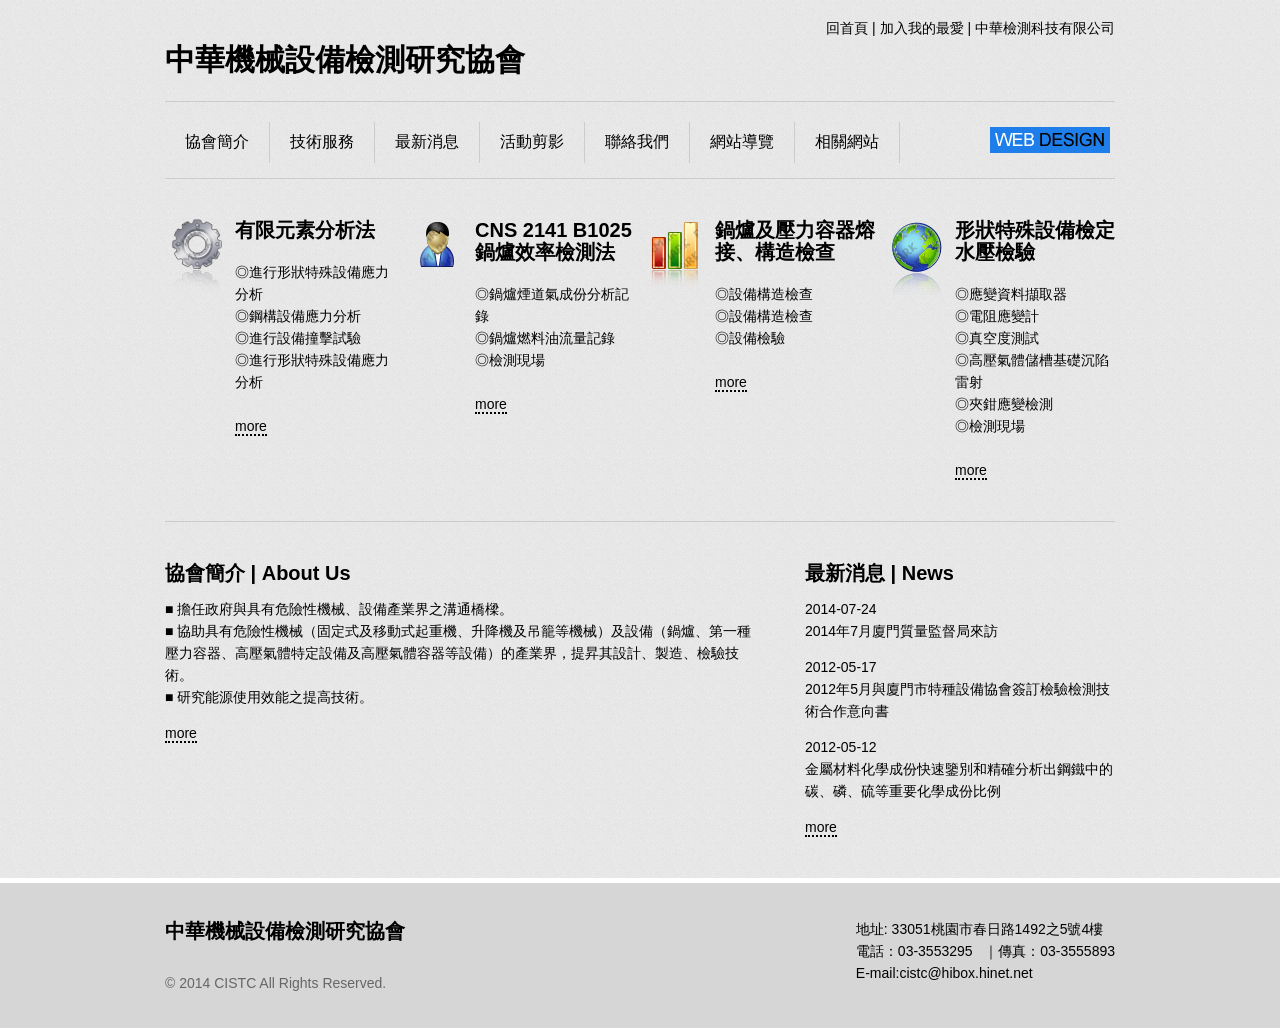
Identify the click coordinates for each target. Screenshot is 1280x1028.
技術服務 (322, 141)
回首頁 (847, 28)
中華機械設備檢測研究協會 (345, 59)
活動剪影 (532, 141)
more (251, 426)
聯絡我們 (637, 141)
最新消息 (427, 141)
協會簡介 (217, 141)
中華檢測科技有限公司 (1045, 28)
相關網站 (847, 141)
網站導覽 (742, 141)
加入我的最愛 (922, 28)
